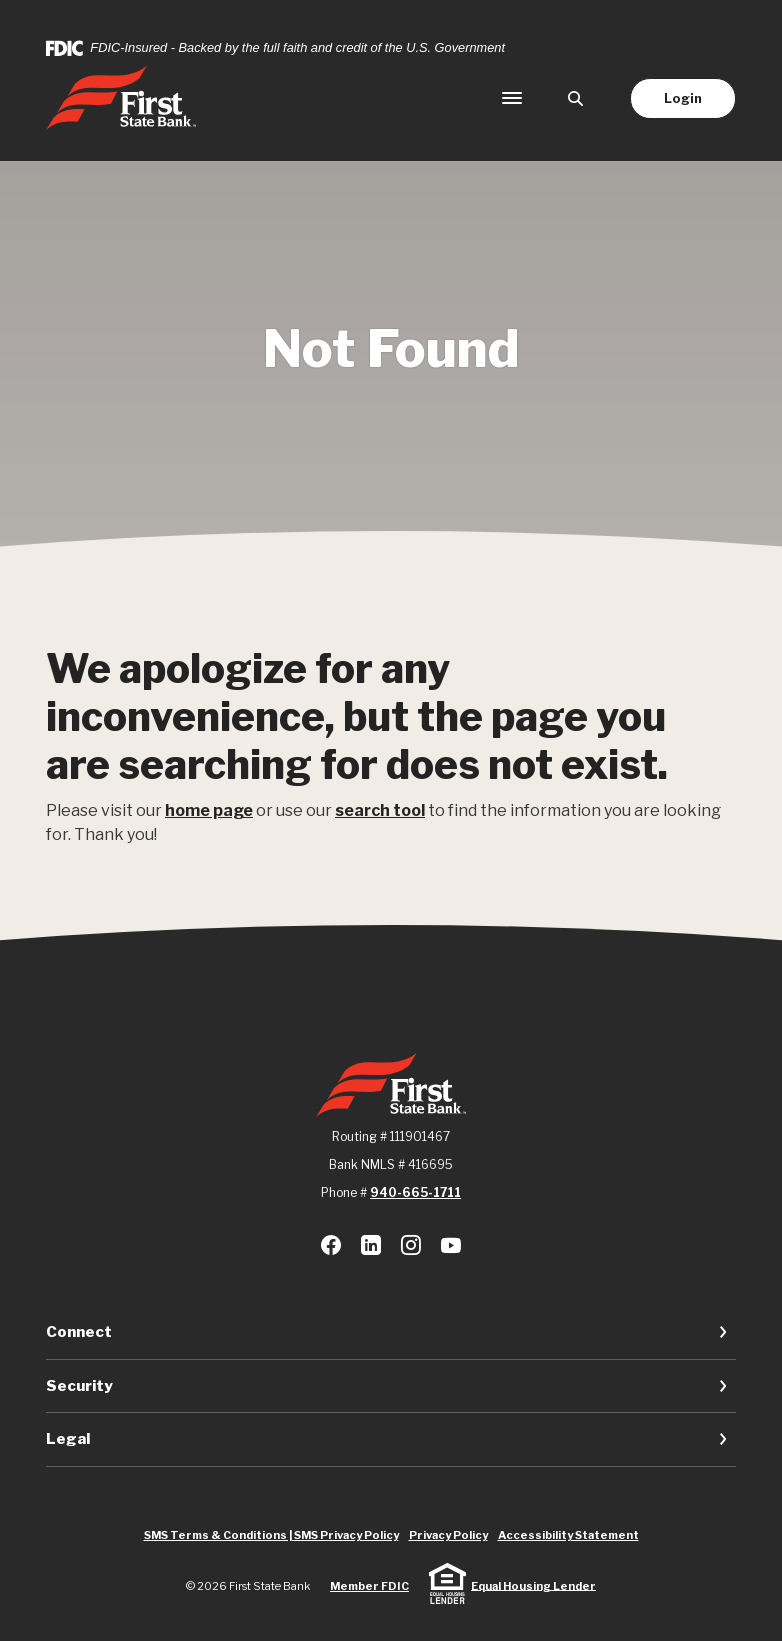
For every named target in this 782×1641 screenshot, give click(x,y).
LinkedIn (371, 1245)
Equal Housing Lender (533, 1585)
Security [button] (79, 1386)
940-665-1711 (415, 1192)
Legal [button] (68, 1439)
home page (209, 810)
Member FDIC (369, 1586)
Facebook (331, 1245)
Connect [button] (79, 1332)
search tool (380, 810)
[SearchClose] (576, 98)
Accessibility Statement (568, 1535)
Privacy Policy (448, 1535)
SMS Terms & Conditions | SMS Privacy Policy (271, 1535)
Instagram (411, 1245)
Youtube (451, 1245)
